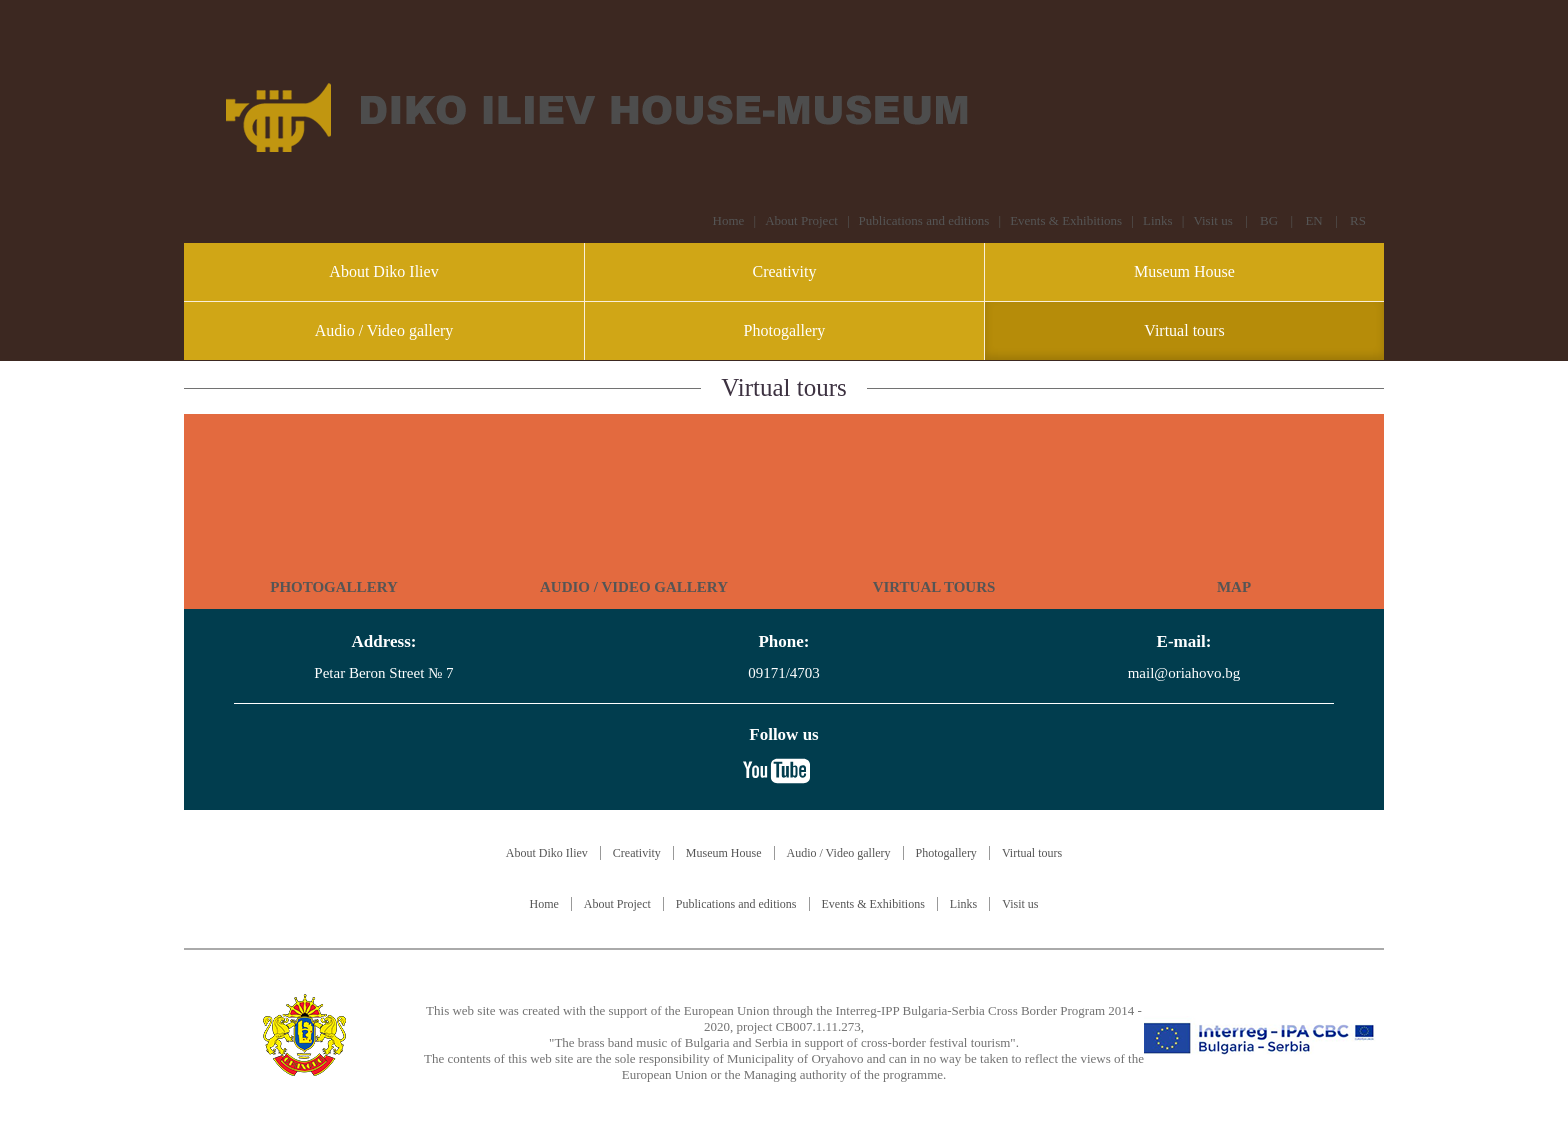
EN (1313, 220)
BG (1269, 220)
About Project (801, 220)
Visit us (1212, 220)
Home (729, 220)
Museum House (1184, 271)
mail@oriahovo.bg (1184, 673)
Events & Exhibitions (1066, 220)
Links (1158, 220)
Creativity (784, 271)
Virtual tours (1184, 330)
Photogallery (785, 330)
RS (1358, 220)
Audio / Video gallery (384, 330)
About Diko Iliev (383, 271)
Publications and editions (924, 220)
